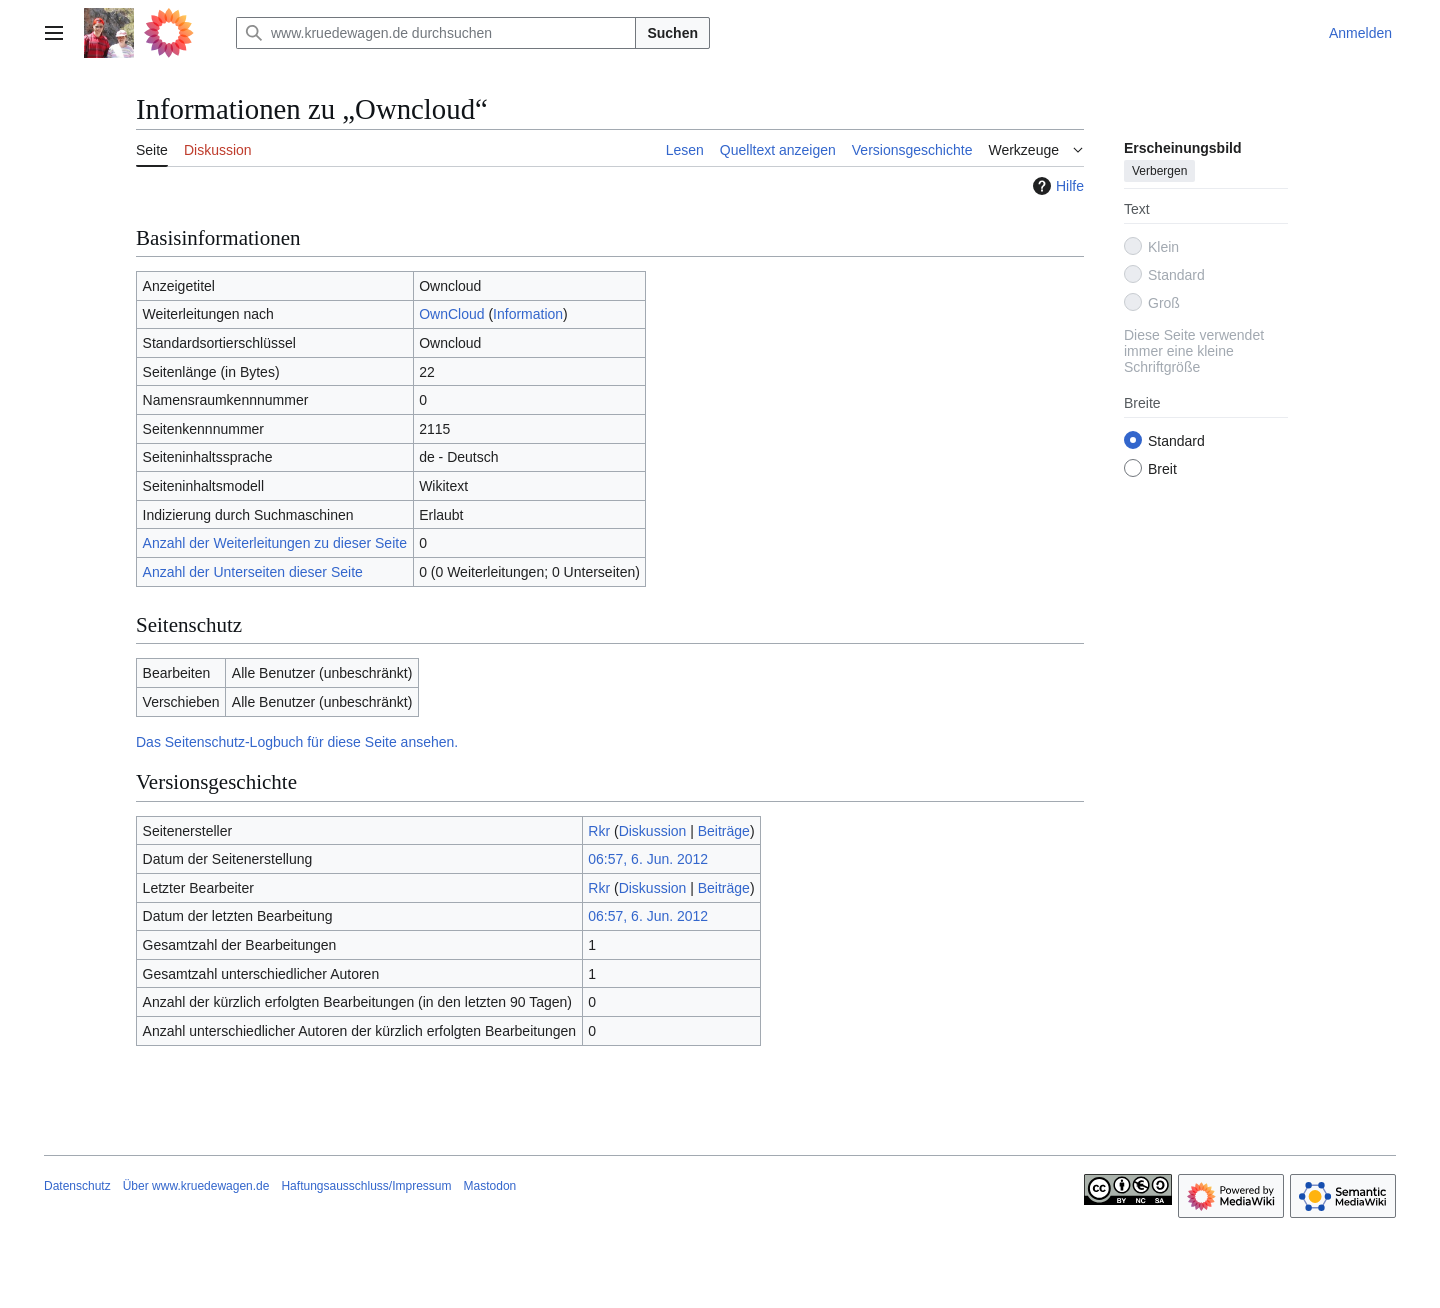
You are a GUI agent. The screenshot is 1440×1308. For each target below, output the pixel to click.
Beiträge (724, 831)
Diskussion (653, 831)
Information (528, 314)
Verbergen (1159, 171)
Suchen (672, 33)
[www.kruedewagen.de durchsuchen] (436, 33)
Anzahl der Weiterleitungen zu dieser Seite (275, 543)
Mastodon (490, 1186)
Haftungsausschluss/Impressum (366, 1186)
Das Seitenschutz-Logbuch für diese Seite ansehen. (297, 742)
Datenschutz (77, 1186)
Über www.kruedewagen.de (196, 1186)
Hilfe (1056, 186)
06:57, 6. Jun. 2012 (648, 859)
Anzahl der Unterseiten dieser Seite (253, 572)
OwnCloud (451, 314)
